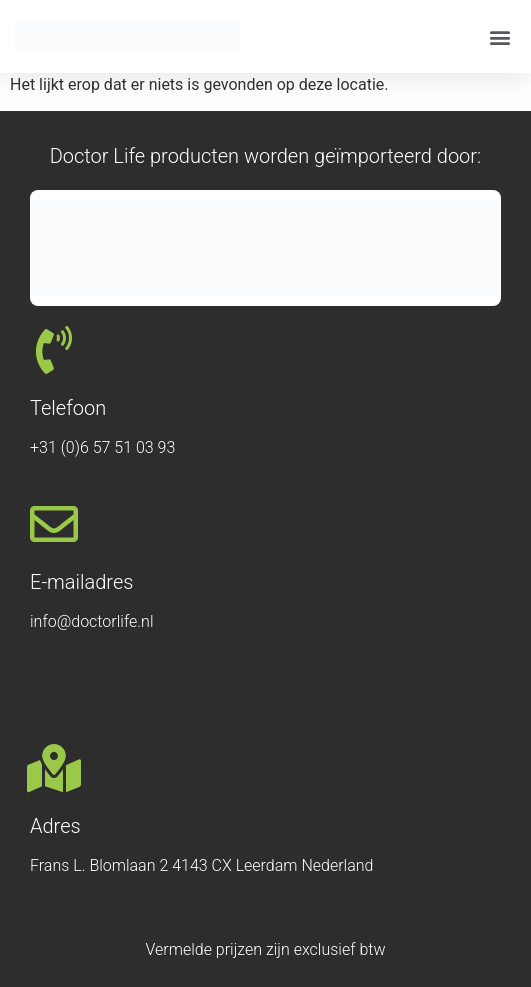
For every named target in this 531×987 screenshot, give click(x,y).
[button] (499, 36)
